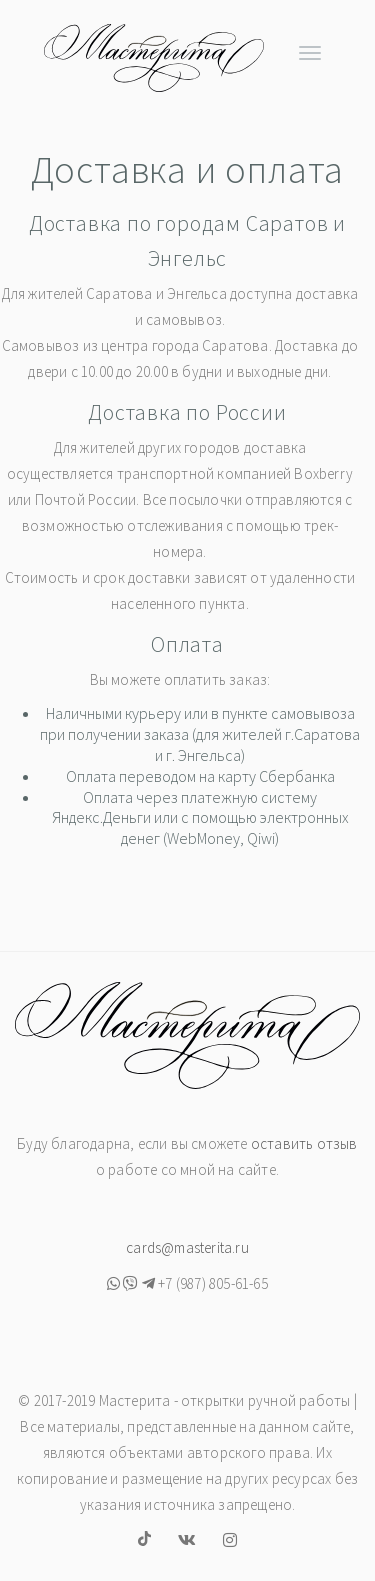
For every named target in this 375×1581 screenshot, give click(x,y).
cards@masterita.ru (187, 1247)
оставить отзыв (304, 1143)
